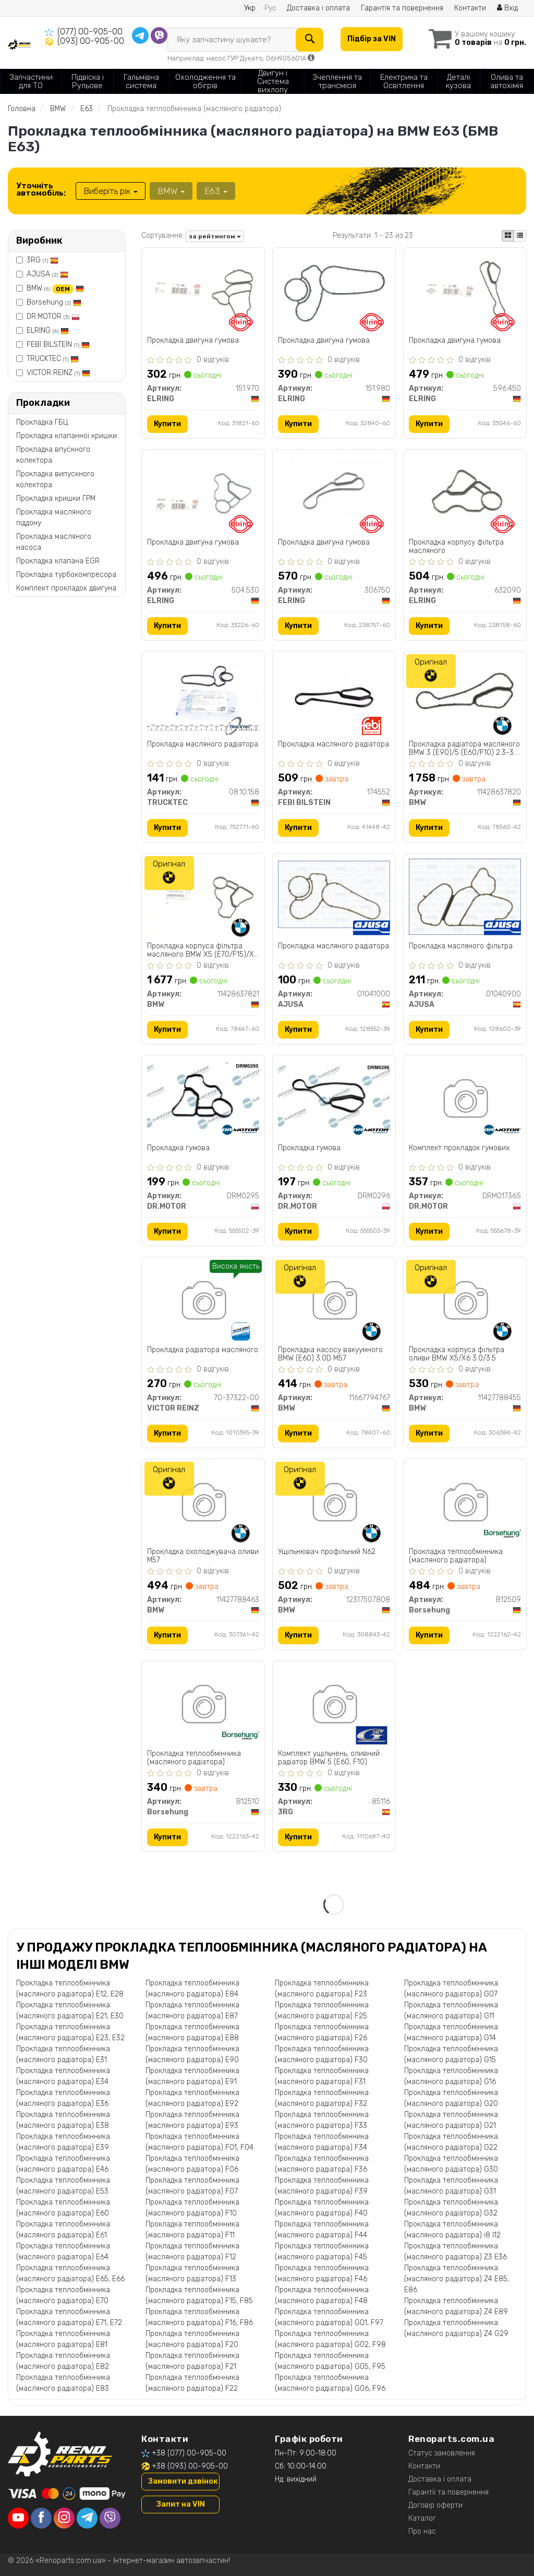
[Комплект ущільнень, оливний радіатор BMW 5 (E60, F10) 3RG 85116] (334, 1706)
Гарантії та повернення (448, 2492)
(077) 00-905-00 (90, 32)
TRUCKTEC (53, 358)
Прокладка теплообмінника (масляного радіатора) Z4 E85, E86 (456, 2279)
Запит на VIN (180, 2504)
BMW (55, 288)
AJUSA (47, 274)
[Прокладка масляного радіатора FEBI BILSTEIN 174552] (334, 696)
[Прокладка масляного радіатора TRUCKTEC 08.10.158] (203, 693)
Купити (167, 423)
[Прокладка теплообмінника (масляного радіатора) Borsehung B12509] (465, 1504)
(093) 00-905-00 (90, 41)
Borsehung (54, 302)
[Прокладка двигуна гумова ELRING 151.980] (334, 292)
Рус (270, 8)
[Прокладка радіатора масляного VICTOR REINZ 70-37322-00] (203, 1302)
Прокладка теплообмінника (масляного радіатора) (456, 1556)
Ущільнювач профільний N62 (326, 1552)
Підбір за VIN (371, 38)
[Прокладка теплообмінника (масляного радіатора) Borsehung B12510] (203, 1706)
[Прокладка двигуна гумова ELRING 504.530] (203, 491)
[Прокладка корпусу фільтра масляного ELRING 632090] (465, 491)
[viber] (110, 2518)
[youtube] (18, 2518)
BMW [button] (171, 191)
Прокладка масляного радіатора (202, 744)
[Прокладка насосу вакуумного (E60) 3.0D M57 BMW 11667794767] (334, 1302)
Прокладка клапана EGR (58, 561)
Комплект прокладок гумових (459, 1148)
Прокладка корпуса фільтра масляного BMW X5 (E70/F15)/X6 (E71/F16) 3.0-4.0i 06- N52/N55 (202, 950)
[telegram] (87, 2518)
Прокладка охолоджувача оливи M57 (203, 1556)
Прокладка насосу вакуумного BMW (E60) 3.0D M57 (330, 1354)
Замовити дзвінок (182, 2481)
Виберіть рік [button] (110, 191)
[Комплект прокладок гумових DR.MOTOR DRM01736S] (465, 1100)
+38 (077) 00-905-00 (189, 2453)
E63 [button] (215, 191)
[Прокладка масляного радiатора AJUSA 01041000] (334, 893)
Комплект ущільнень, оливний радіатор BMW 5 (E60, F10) (329, 1758)
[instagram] (64, 2518)
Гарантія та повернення (402, 8)
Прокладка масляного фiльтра (461, 946)
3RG (42, 260)
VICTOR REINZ (58, 372)
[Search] (309, 40)
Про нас (422, 2531)
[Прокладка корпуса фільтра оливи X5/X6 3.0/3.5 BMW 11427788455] (465, 1302)
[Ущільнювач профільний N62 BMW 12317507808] (334, 1504)
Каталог (422, 2518)
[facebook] (41, 2518)
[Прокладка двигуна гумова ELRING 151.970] (203, 289)
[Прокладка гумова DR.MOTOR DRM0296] (334, 1095)
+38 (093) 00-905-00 (190, 2466)
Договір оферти (435, 2505)
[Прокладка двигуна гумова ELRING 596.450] (465, 289)
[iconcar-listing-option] (520, 236)
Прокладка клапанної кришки (66, 435)
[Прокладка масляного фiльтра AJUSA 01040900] (465, 896)
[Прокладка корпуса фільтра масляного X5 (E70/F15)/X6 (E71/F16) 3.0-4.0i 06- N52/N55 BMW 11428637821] (203, 895)
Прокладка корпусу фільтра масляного (456, 546)
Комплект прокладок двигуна (66, 588)
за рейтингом (215, 236)
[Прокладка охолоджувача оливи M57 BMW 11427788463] (203, 1504)
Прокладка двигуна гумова (193, 340)
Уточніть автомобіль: (41, 189)
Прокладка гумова (178, 1148)
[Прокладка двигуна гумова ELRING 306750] (334, 491)
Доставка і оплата (318, 8)
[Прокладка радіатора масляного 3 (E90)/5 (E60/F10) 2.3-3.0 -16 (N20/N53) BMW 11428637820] (465, 693)
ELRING (48, 330)
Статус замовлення (441, 2453)
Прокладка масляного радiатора (333, 946)
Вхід (507, 8)
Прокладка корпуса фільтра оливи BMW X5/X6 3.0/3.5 (456, 1354)
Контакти (470, 8)
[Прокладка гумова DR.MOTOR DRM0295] (203, 1095)
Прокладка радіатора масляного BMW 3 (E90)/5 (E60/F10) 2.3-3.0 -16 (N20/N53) (464, 748)
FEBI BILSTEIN (58, 344)
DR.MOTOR (53, 316)
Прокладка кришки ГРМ (55, 498)
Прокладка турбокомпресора (66, 574)
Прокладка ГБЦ (42, 422)
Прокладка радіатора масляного (202, 1350)
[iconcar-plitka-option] (508, 236)
